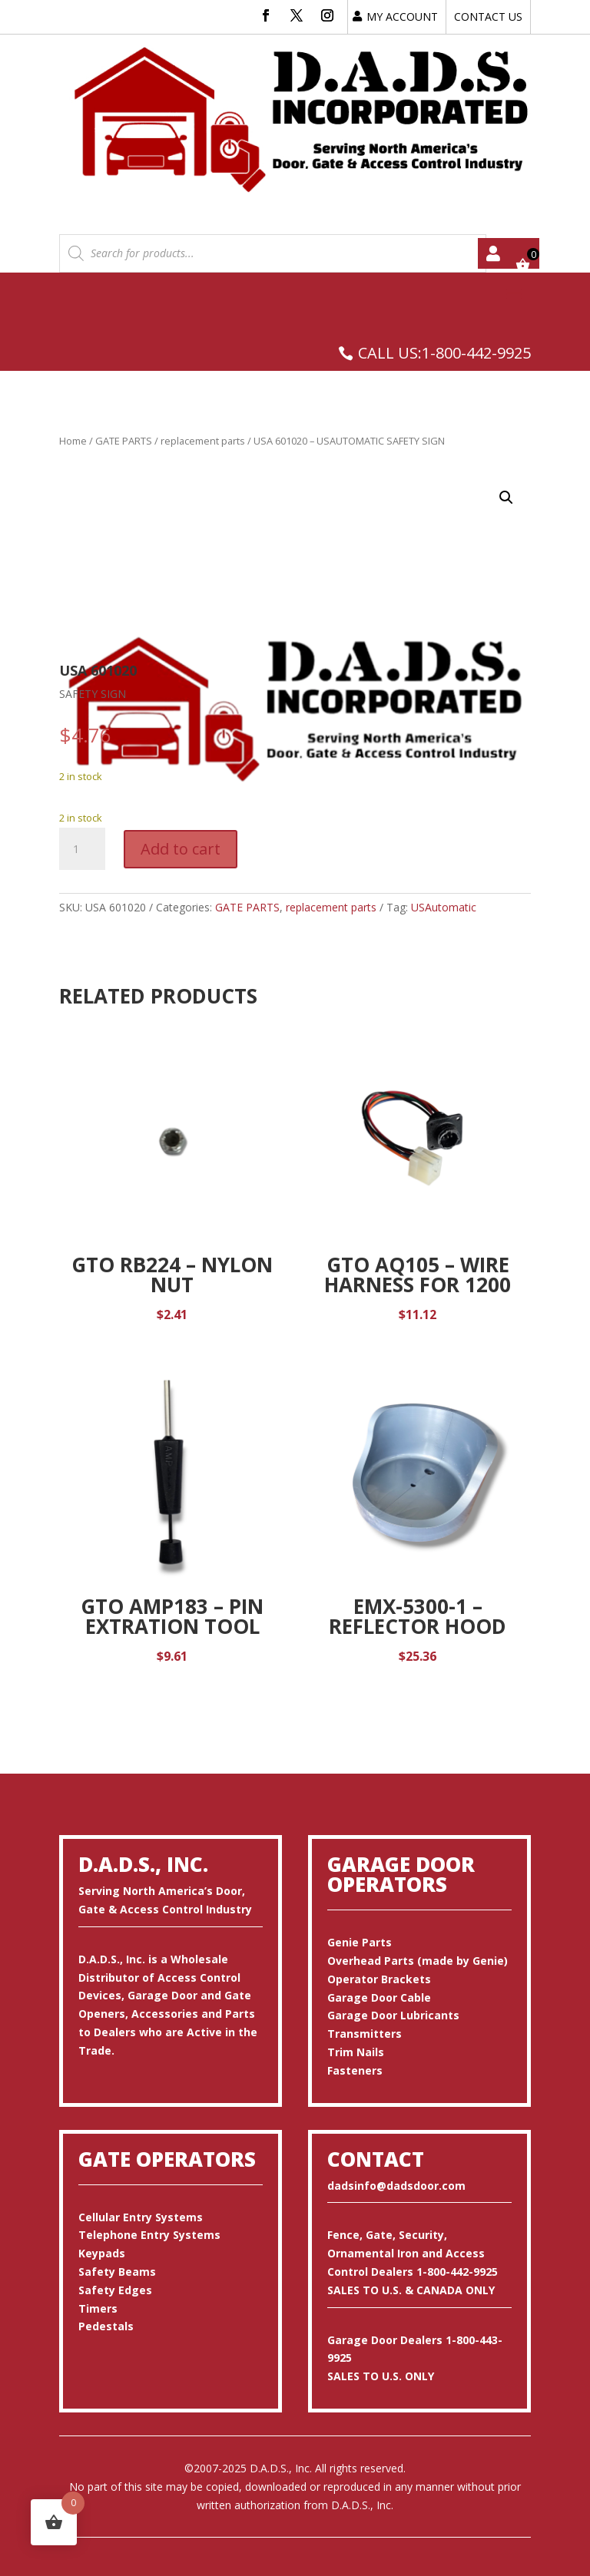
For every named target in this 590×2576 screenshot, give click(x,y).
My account (493, 253)
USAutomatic (443, 907)
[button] (506, 497)
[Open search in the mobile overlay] (272, 253)
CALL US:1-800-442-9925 (444, 352)
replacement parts (203, 441)
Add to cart (180, 848)
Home (73, 441)
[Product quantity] (82, 849)
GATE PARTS (123, 441)
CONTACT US (488, 16)
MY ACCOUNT (402, 16)
